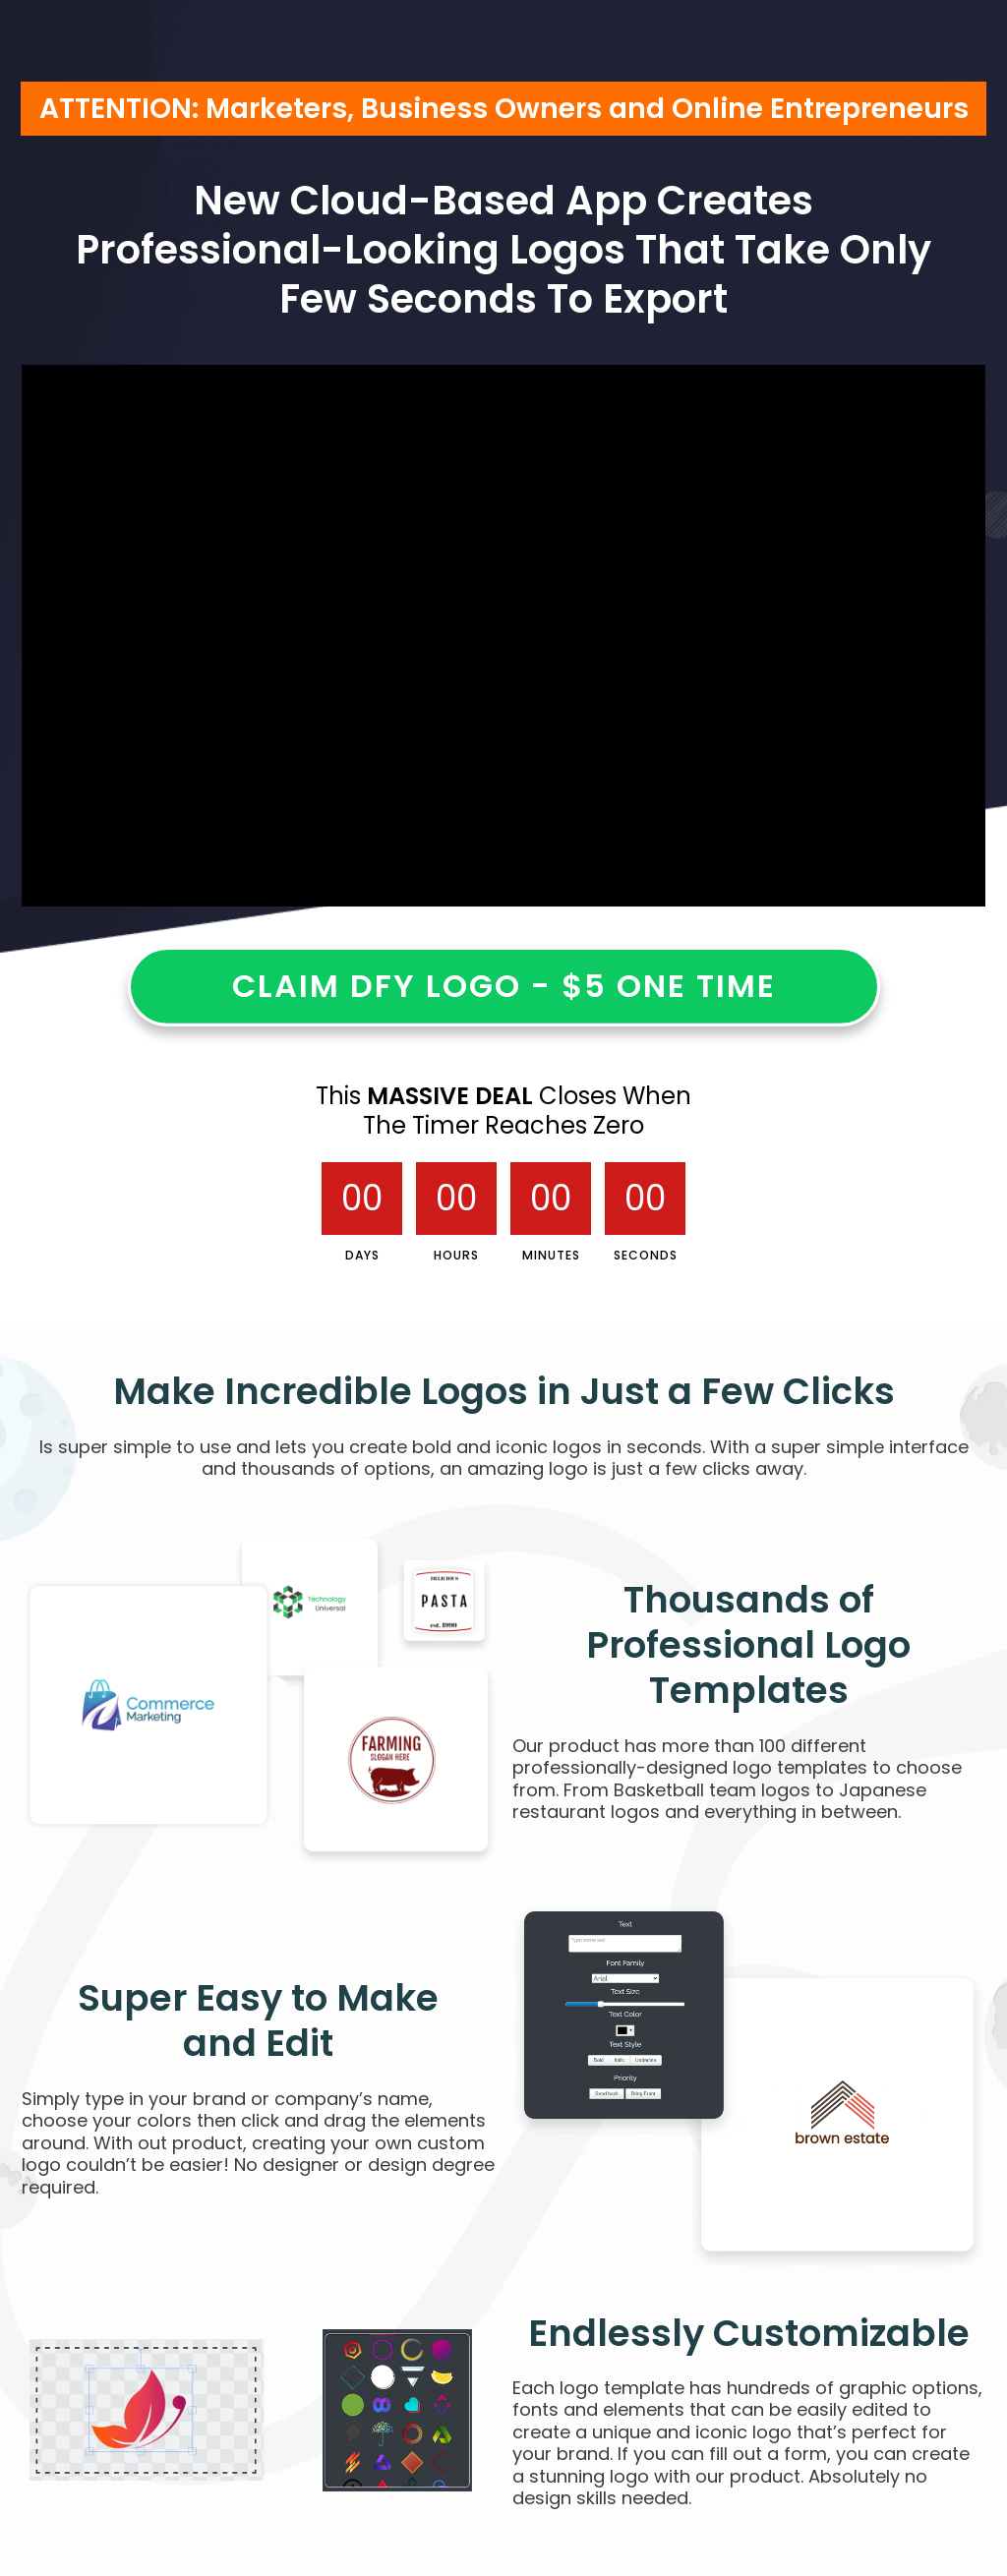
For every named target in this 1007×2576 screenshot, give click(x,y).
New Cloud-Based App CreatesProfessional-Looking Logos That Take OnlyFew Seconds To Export (503, 249)
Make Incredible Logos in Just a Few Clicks (504, 1391)
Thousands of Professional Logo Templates (748, 1645)
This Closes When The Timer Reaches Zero (503, 1111)
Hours (456, 1255)
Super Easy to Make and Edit (258, 2021)
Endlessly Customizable (749, 2333)
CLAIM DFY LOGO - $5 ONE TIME (504, 986)
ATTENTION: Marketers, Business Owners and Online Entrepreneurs (504, 108)
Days (362, 1255)
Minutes (551, 1255)
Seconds (646, 1255)
